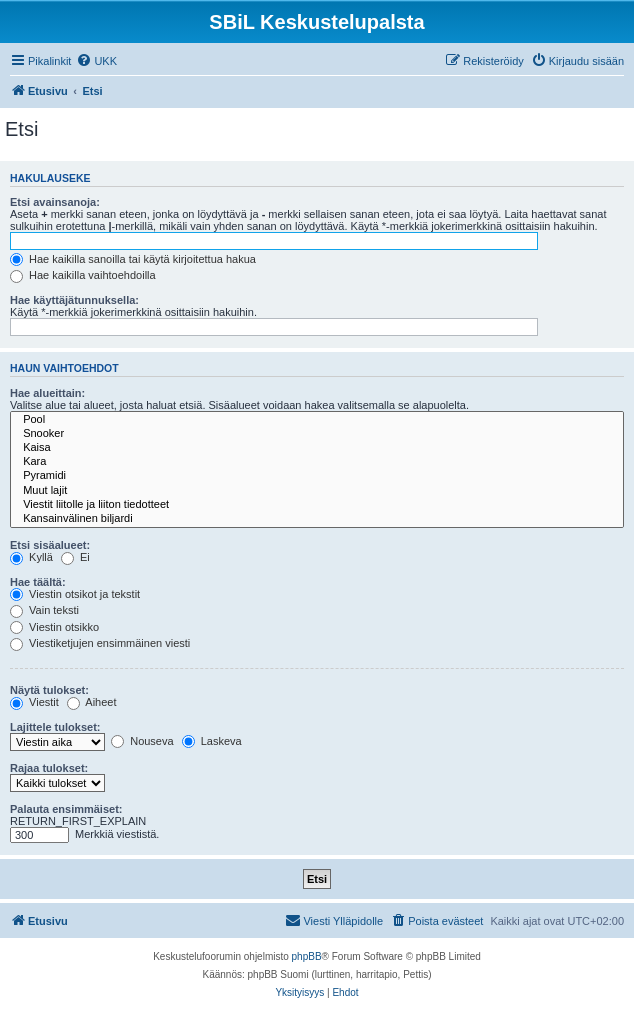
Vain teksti (44, 610)
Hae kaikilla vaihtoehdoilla (83, 275)
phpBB (307, 956)
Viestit (34, 702)
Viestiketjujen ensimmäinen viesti (100, 643)
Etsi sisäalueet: (50, 545)
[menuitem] (96, 61)
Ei (75, 557)
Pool (317, 420)
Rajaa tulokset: (49, 768)
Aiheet (92, 702)
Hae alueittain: (47, 393)
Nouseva (142, 741)
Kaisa (317, 448)
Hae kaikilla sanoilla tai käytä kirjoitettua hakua (133, 259)
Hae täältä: (38, 582)
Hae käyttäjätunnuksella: (74, 300)
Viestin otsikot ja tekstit (75, 594)
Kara (317, 462)
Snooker (317, 434)
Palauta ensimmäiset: (66, 809)
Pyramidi (317, 476)
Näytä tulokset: (49, 690)
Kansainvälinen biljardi (317, 519)
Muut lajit (317, 491)
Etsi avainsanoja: (55, 202)
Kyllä (31, 557)
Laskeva (212, 741)
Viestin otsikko (54, 627)
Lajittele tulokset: (55, 727)
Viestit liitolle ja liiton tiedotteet (317, 505)
